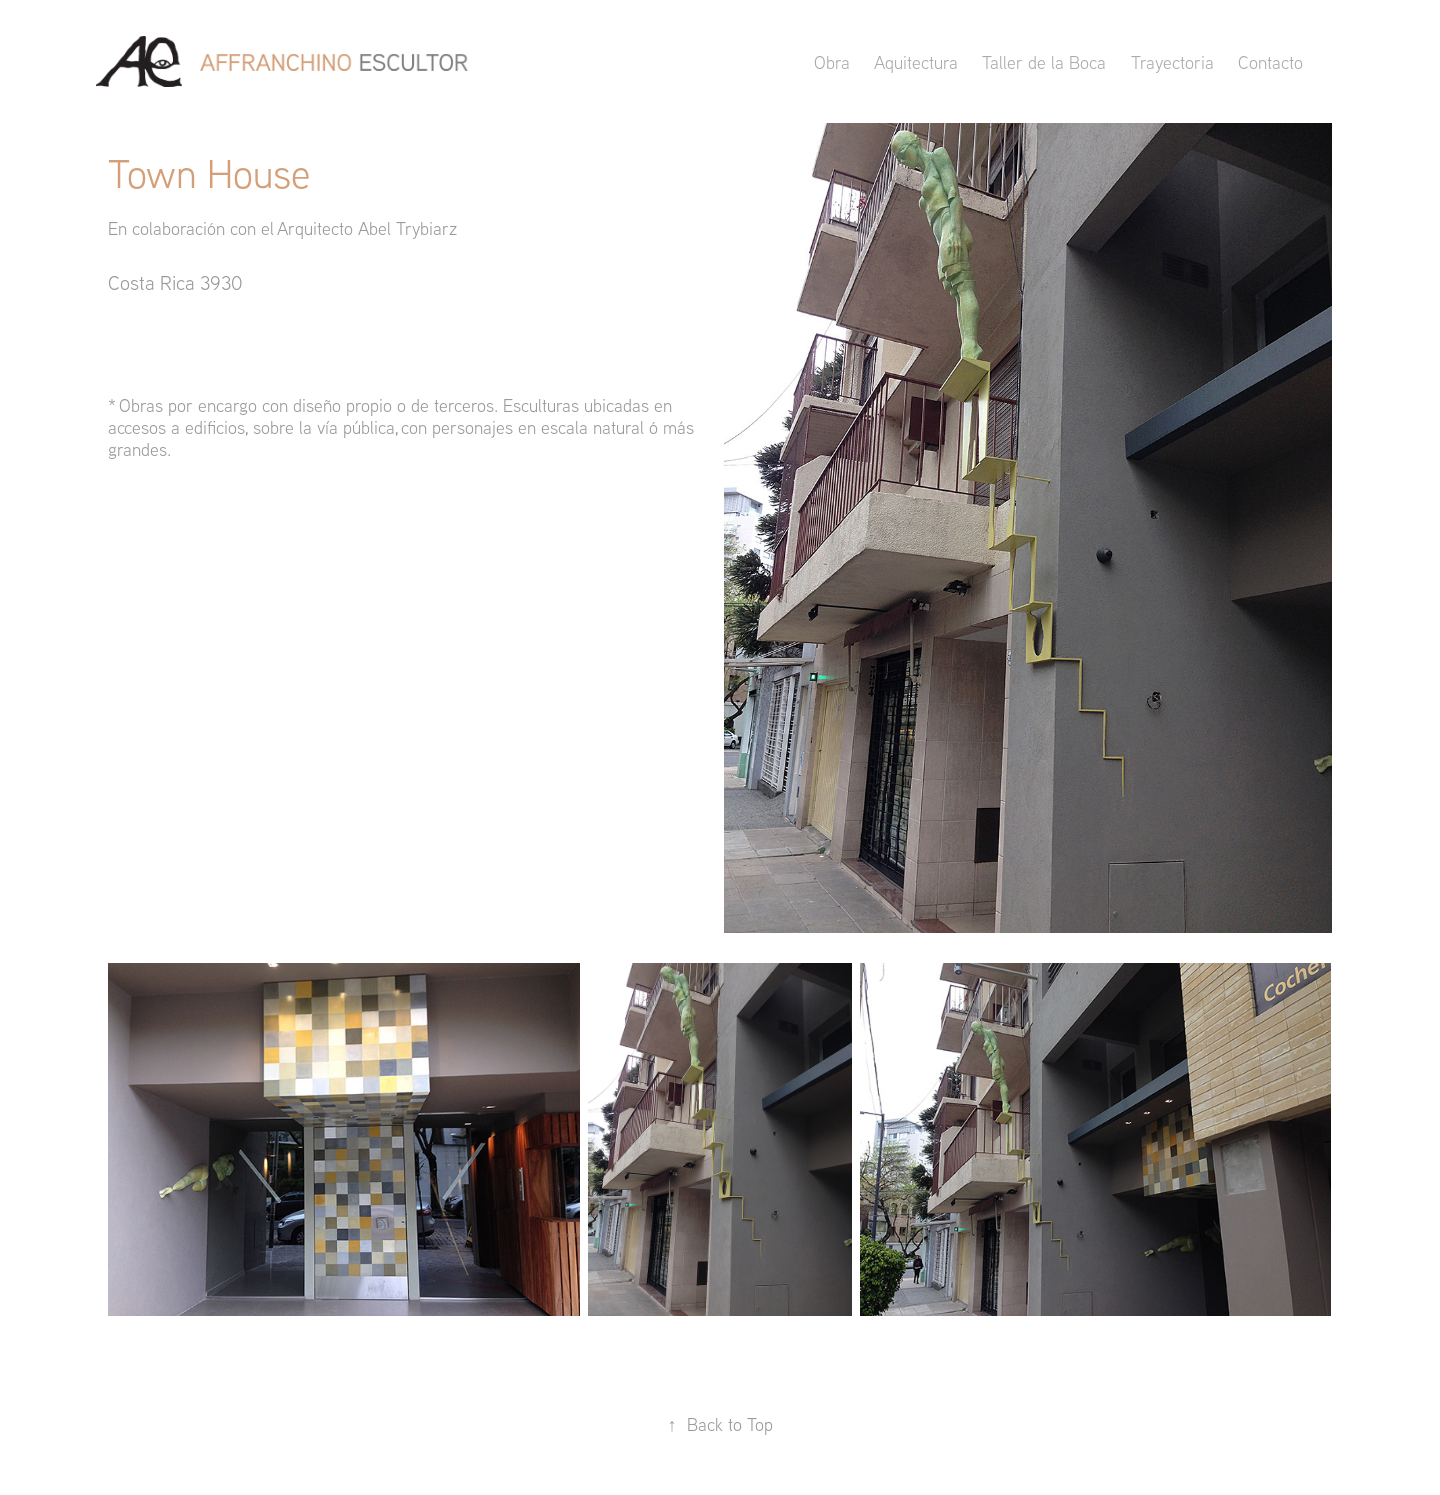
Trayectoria (1172, 62)
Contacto (1270, 62)
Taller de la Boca (1044, 62)
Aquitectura (916, 62)
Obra (832, 62)
